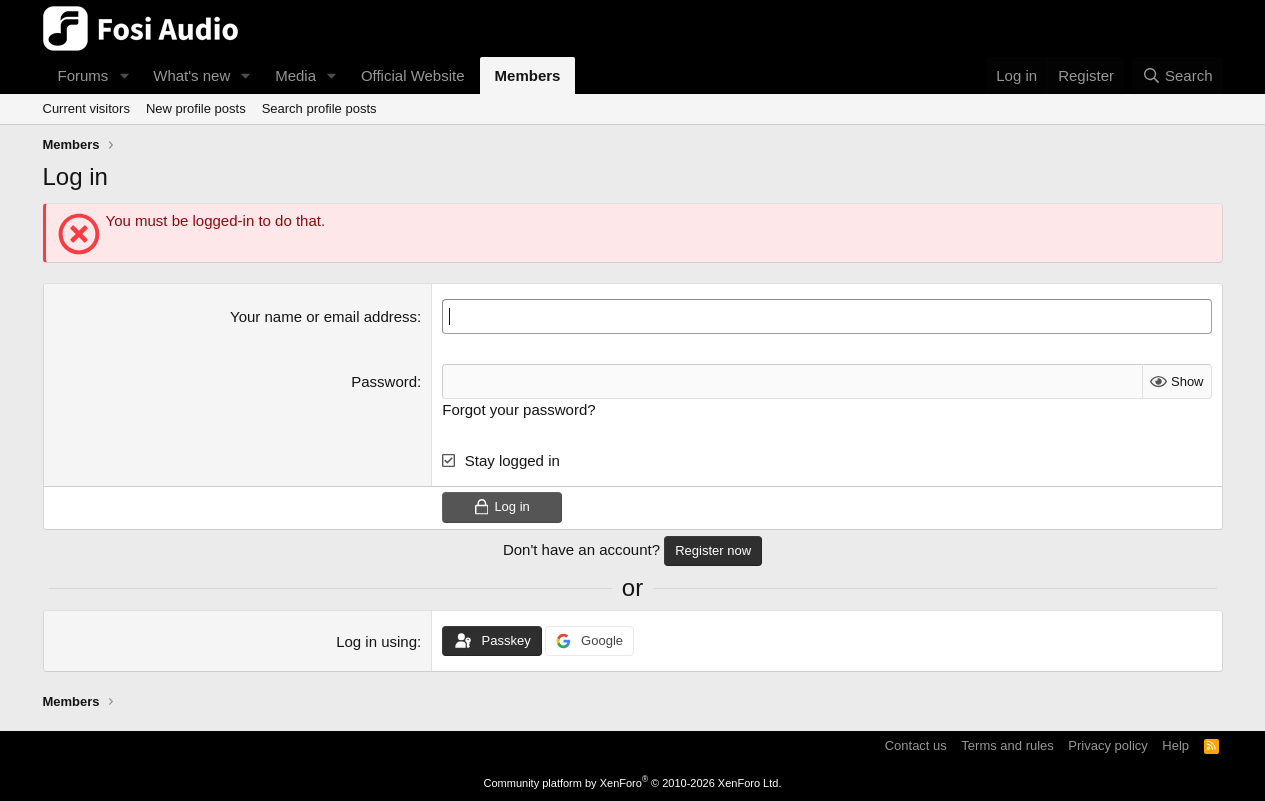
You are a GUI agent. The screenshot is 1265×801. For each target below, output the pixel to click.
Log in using (376, 641)
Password (384, 381)
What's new (191, 75)
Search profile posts (319, 108)
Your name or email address (323, 316)
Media (295, 75)
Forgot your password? (518, 409)
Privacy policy (1107, 745)
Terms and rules (1007, 745)
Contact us (916, 745)
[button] (124, 75)
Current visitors (86, 108)
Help (1175, 745)
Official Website (413, 75)
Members (528, 75)
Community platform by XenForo (633, 783)
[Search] (1177, 75)
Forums (83, 75)
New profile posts (196, 108)
